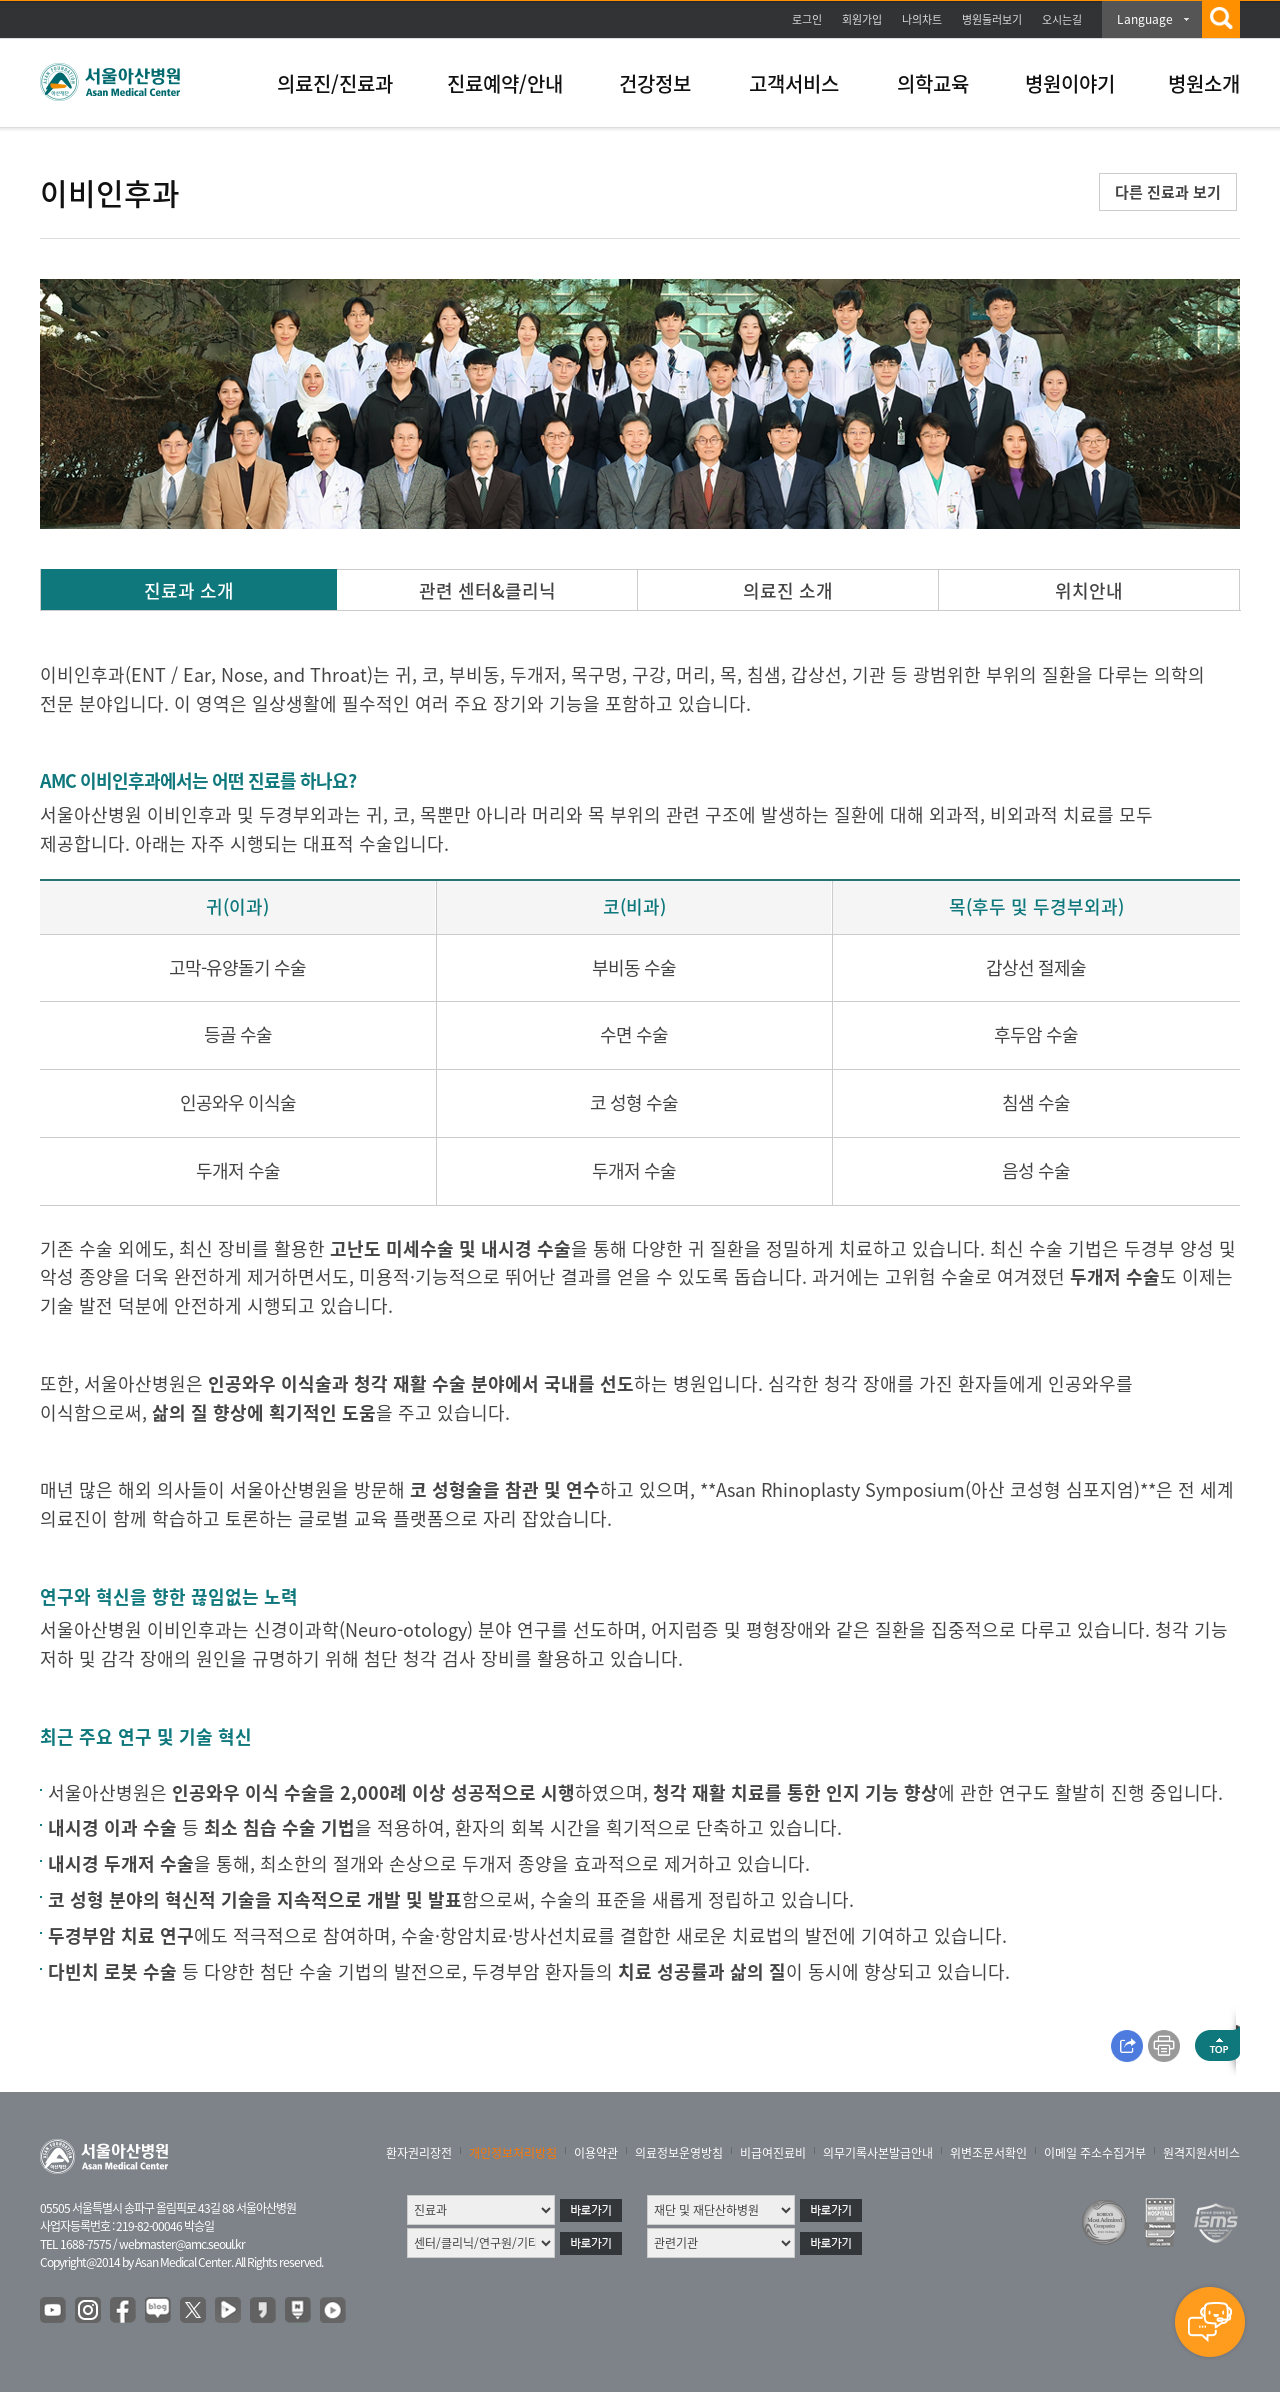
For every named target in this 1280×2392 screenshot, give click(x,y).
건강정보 (655, 83)
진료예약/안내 (505, 83)
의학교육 (933, 83)
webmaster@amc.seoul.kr (182, 2244)
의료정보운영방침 (679, 2153)
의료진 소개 (788, 590)
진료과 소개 (189, 590)
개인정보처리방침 (513, 2153)
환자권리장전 (419, 2153)
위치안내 (1089, 590)
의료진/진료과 (335, 83)
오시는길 (1062, 19)
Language (1145, 19)
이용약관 (596, 2153)
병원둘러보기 (992, 19)
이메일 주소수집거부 (1095, 2153)
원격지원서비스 (1201, 2153)
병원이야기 (1070, 83)
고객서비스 (794, 83)
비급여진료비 (773, 2153)
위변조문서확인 (988, 2153)
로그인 (807, 19)
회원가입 (862, 19)
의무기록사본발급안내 (878, 2153)
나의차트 (922, 19)
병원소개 (1204, 83)
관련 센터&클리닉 (487, 590)
